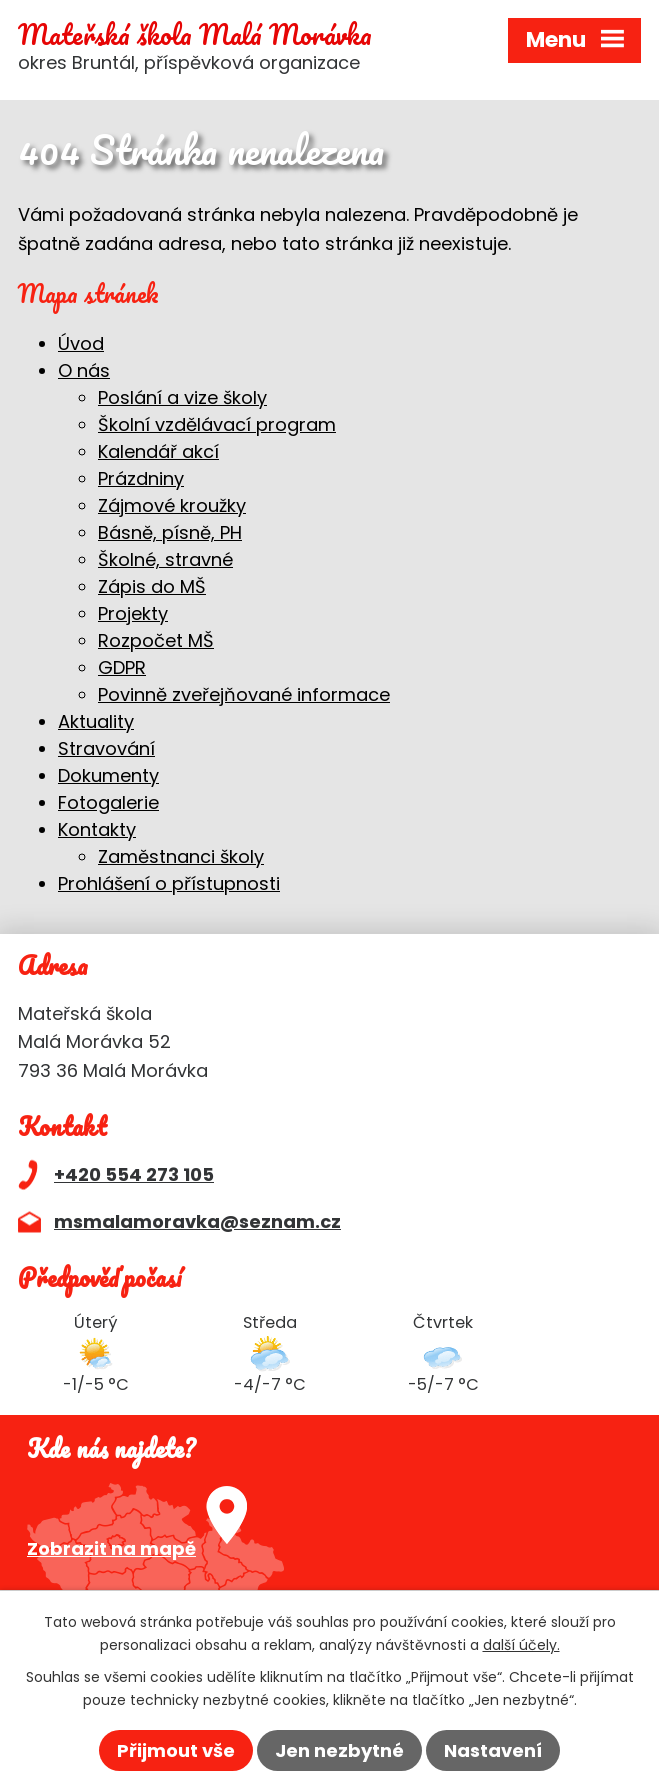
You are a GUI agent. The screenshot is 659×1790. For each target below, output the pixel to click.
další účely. (521, 1644)
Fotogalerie (108, 802)
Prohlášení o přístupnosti (169, 883)
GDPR (122, 667)
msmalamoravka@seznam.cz (197, 1221)
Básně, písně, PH (170, 532)
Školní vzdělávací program (217, 424)
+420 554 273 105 (134, 1174)
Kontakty (97, 829)
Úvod (81, 343)
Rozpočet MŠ (156, 640)
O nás (84, 370)
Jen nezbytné (339, 1750)
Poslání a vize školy (182, 397)
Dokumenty (108, 775)
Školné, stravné (165, 559)
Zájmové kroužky (172, 505)
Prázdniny (141, 478)
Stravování (106, 748)
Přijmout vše (176, 1750)
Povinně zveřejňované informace (244, 694)
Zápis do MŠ (152, 586)
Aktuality (96, 721)
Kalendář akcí (158, 451)
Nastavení (493, 1750)
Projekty (133, 613)
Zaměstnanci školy (181, 856)
